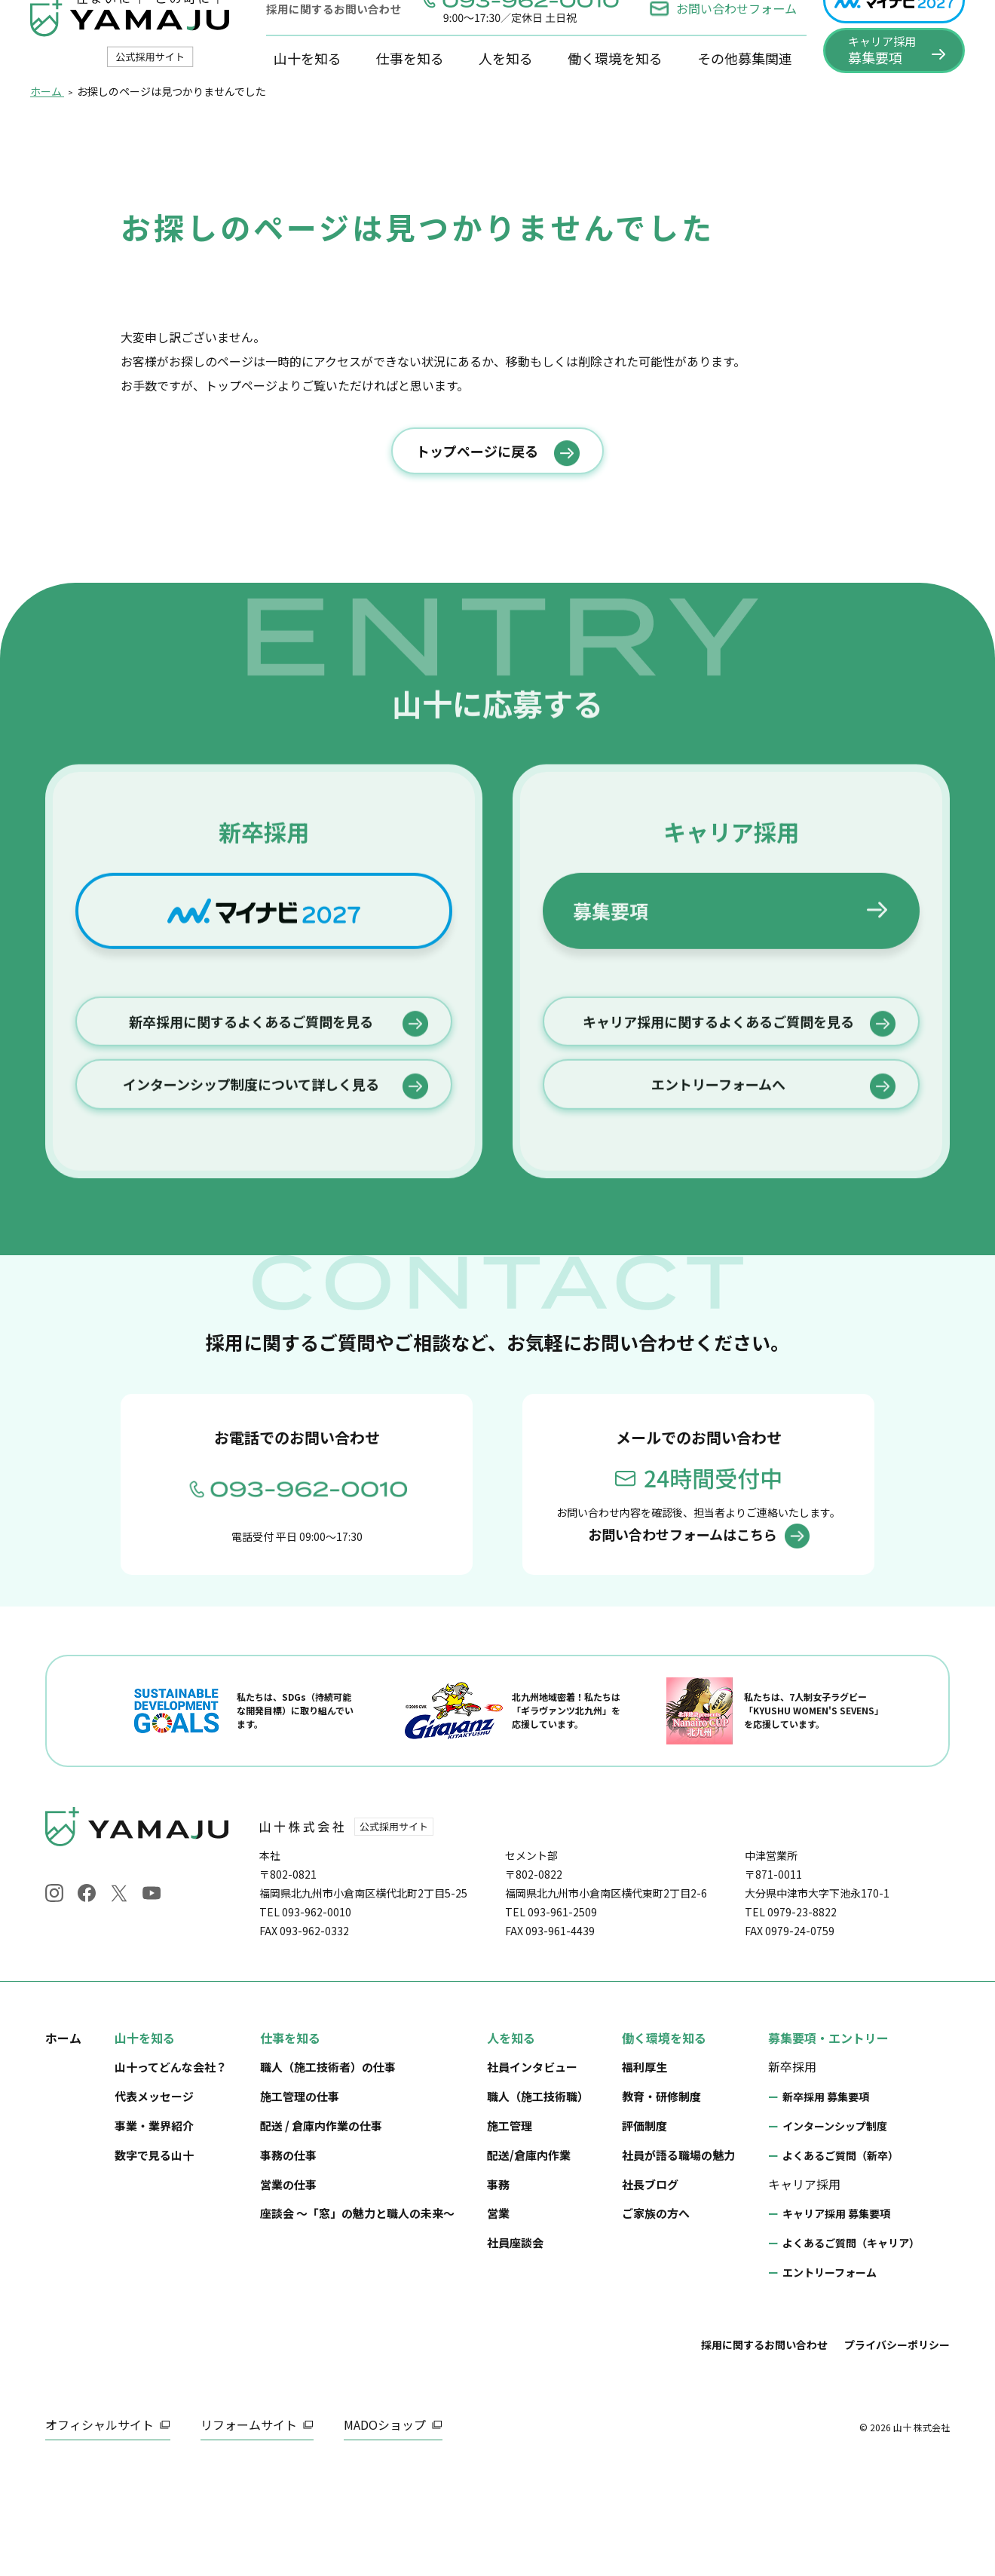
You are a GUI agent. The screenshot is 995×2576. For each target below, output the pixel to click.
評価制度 (644, 2231)
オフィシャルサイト (99, 2530)
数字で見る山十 (154, 2260)
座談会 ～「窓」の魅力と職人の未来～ (357, 2319)
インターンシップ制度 (834, 2231)
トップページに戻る (478, 516)
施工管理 (509, 2231)
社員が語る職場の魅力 (678, 2260)
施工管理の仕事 (299, 2202)
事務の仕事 (288, 2260)
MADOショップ (385, 2530)
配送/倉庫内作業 (529, 2260)
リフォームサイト (249, 2530)
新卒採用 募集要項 (825, 2202)
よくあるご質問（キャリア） (851, 2348)
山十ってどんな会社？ (171, 2173)
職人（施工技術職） (538, 2202)
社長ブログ (650, 2290)
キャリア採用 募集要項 (836, 2319)
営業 (498, 2319)
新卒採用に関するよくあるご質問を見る (251, 1195)
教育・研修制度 (661, 2202)
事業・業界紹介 (154, 2231)
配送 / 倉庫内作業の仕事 (321, 2231)
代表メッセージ (154, 2202)
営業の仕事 (288, 2290)
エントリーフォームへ (718, 1265)
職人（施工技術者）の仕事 (328, 2173)
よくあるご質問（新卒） (840, 2260)
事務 (498, 2290)
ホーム (63, 2143)
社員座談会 (515, 2348)
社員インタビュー (532, 2173)
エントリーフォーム (829, 2377)
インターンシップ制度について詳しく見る (251, 1265)
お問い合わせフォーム (723, 35)
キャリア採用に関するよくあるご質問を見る (718, 1195)
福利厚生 (644, 2173)
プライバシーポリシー (897, 2450)
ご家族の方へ (656, 2319)
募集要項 (610, 1074)
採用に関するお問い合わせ (764, 2450)
